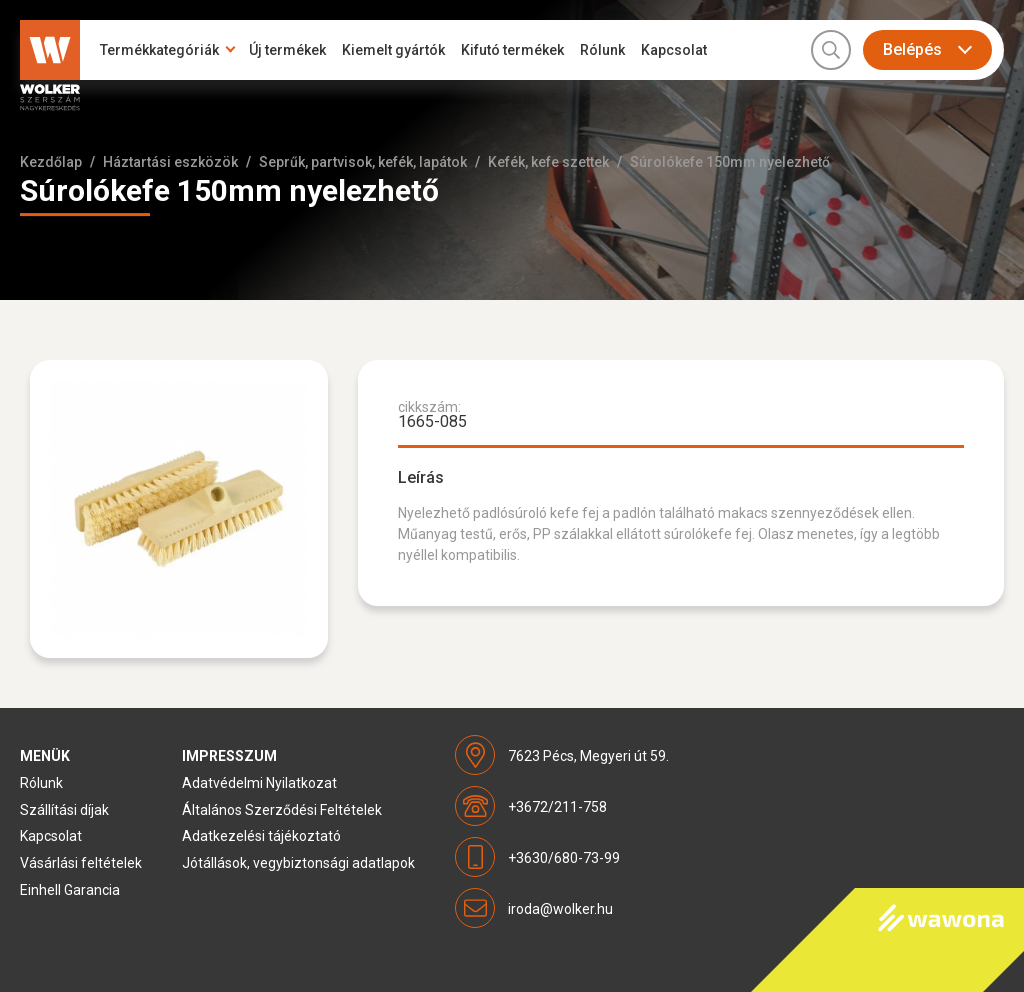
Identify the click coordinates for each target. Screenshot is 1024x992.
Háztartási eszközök (170, 162)
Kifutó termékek (512, 50)
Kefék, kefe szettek (548, 162)
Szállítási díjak (64, 810)
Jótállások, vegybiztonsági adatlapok (298, 863)
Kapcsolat (674, 50)
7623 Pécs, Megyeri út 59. (588, 756)
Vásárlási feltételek (81, 863)
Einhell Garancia (70, 890)
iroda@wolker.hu (560, 909)
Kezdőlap (51, 162)
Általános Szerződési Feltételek (282, 810)
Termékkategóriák (159, 50)
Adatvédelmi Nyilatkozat (259, 783)
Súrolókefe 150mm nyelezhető (730, 162)
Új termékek (287, 50)
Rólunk (602, 50)
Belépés (912, 49)
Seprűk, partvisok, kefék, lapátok (363, 162)
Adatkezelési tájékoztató (261, 836)
